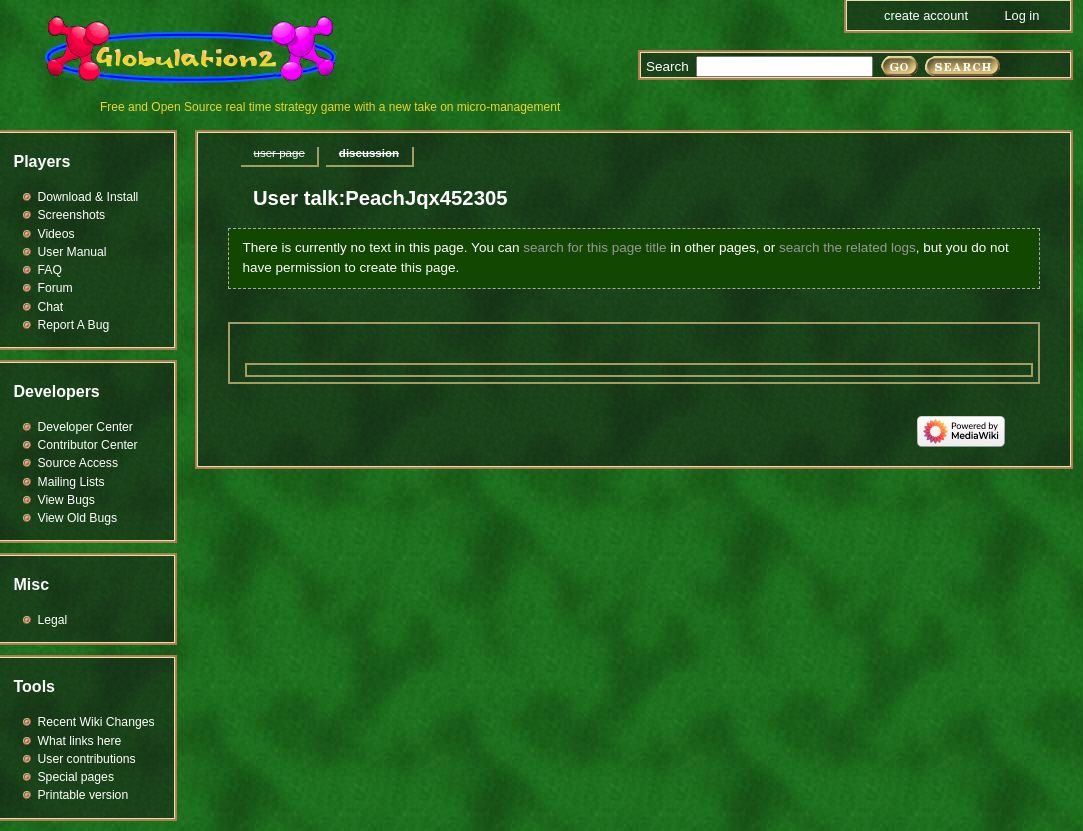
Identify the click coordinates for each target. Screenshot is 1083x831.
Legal (53, 620)
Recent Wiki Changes (96, 722)
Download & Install (88, 197)
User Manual (72, 252)
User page (279, 153)
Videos (56, 234)
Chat (51, 307)
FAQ (50, 270)
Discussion (369, 153)
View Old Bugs (78, 518)
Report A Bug (74, 325)
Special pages (76, 777)
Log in (1021, 15)
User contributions (87, 759)
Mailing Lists (71, 482)
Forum (55, 288)
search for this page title (594, 247)
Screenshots (72, 215)
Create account (926, 15)
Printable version (83, 795)
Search (667, 66)
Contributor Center (88, 445)
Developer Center (85, 427)
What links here (80, 741)
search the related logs (847, 247)
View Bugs (66, 500)
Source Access (78, 463)
